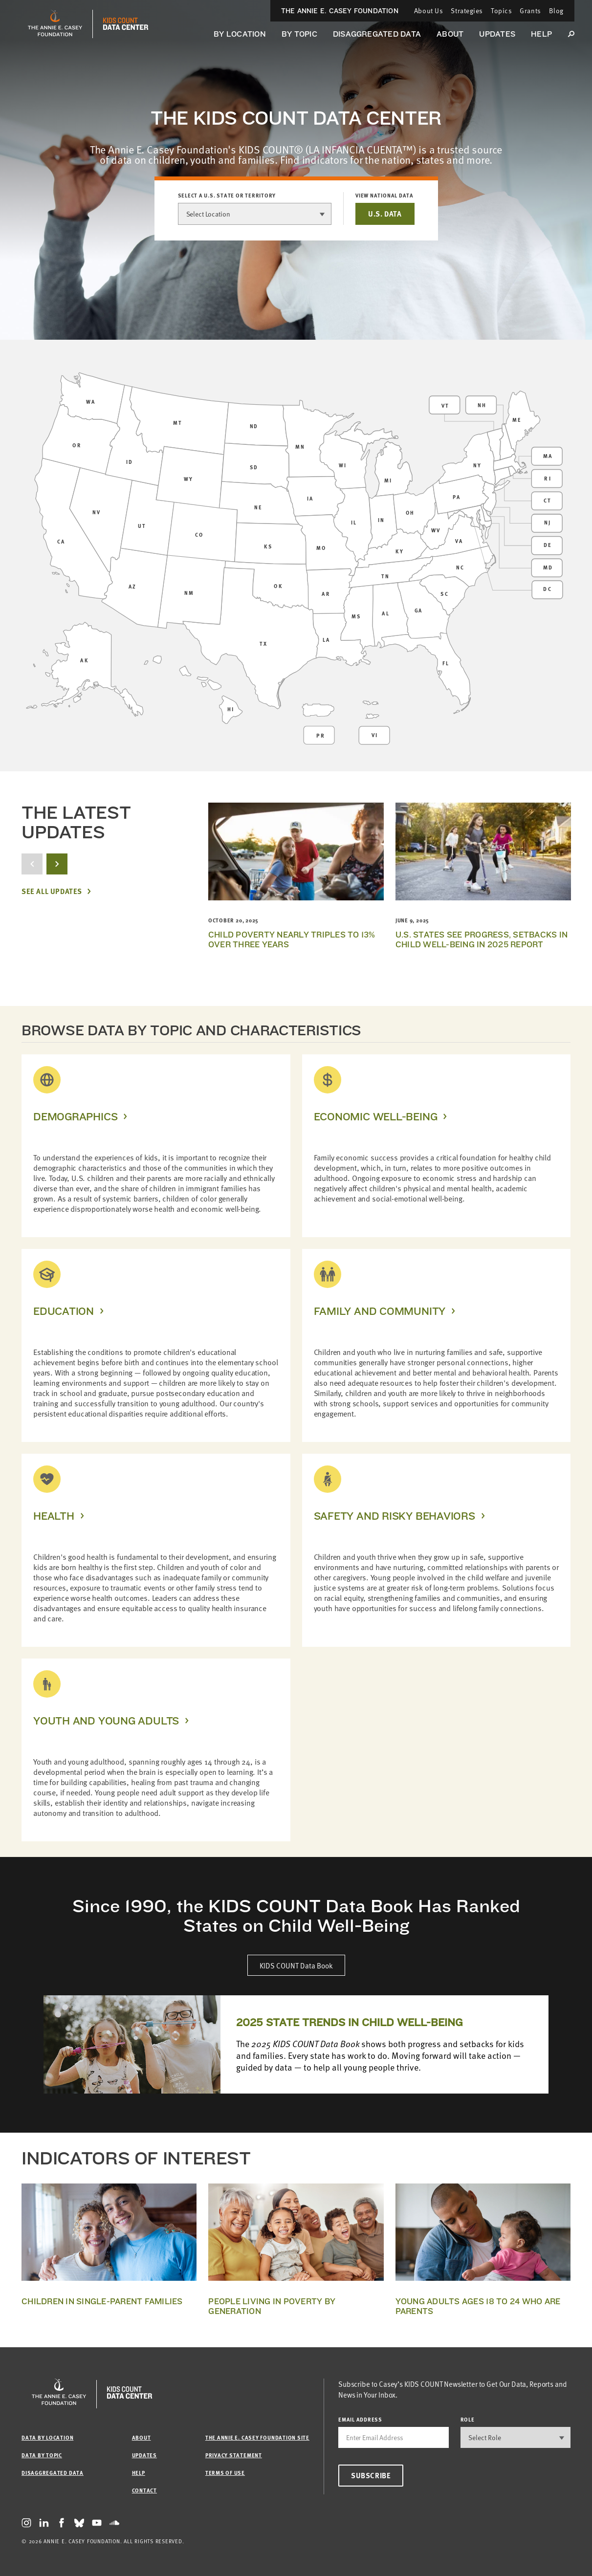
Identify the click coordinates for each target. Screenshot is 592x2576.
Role (467, 2419)
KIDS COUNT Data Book (296, 1965)
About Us (428, 10)
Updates (497, 34)
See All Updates (52, 891)
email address (360, 2419)
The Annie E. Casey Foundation (339, 11)
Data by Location (47, 2437)
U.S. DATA (384, 213)
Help (541, 34)
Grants (530, 10)
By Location (240, 34)
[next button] (56, 863)
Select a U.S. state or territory (227, 195)
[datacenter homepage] (125, 24)
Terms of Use (225, 2472)
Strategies (467, 10)
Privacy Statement (233, 2455)
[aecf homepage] (55, 24)
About (450, 34)
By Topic (299, 34)
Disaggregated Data (377, 34)
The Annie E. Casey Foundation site (257, 2437)
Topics (501, 10)
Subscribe (371, 2475)
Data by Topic (42, 2455)
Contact (144, 2490)
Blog (556, 10)
